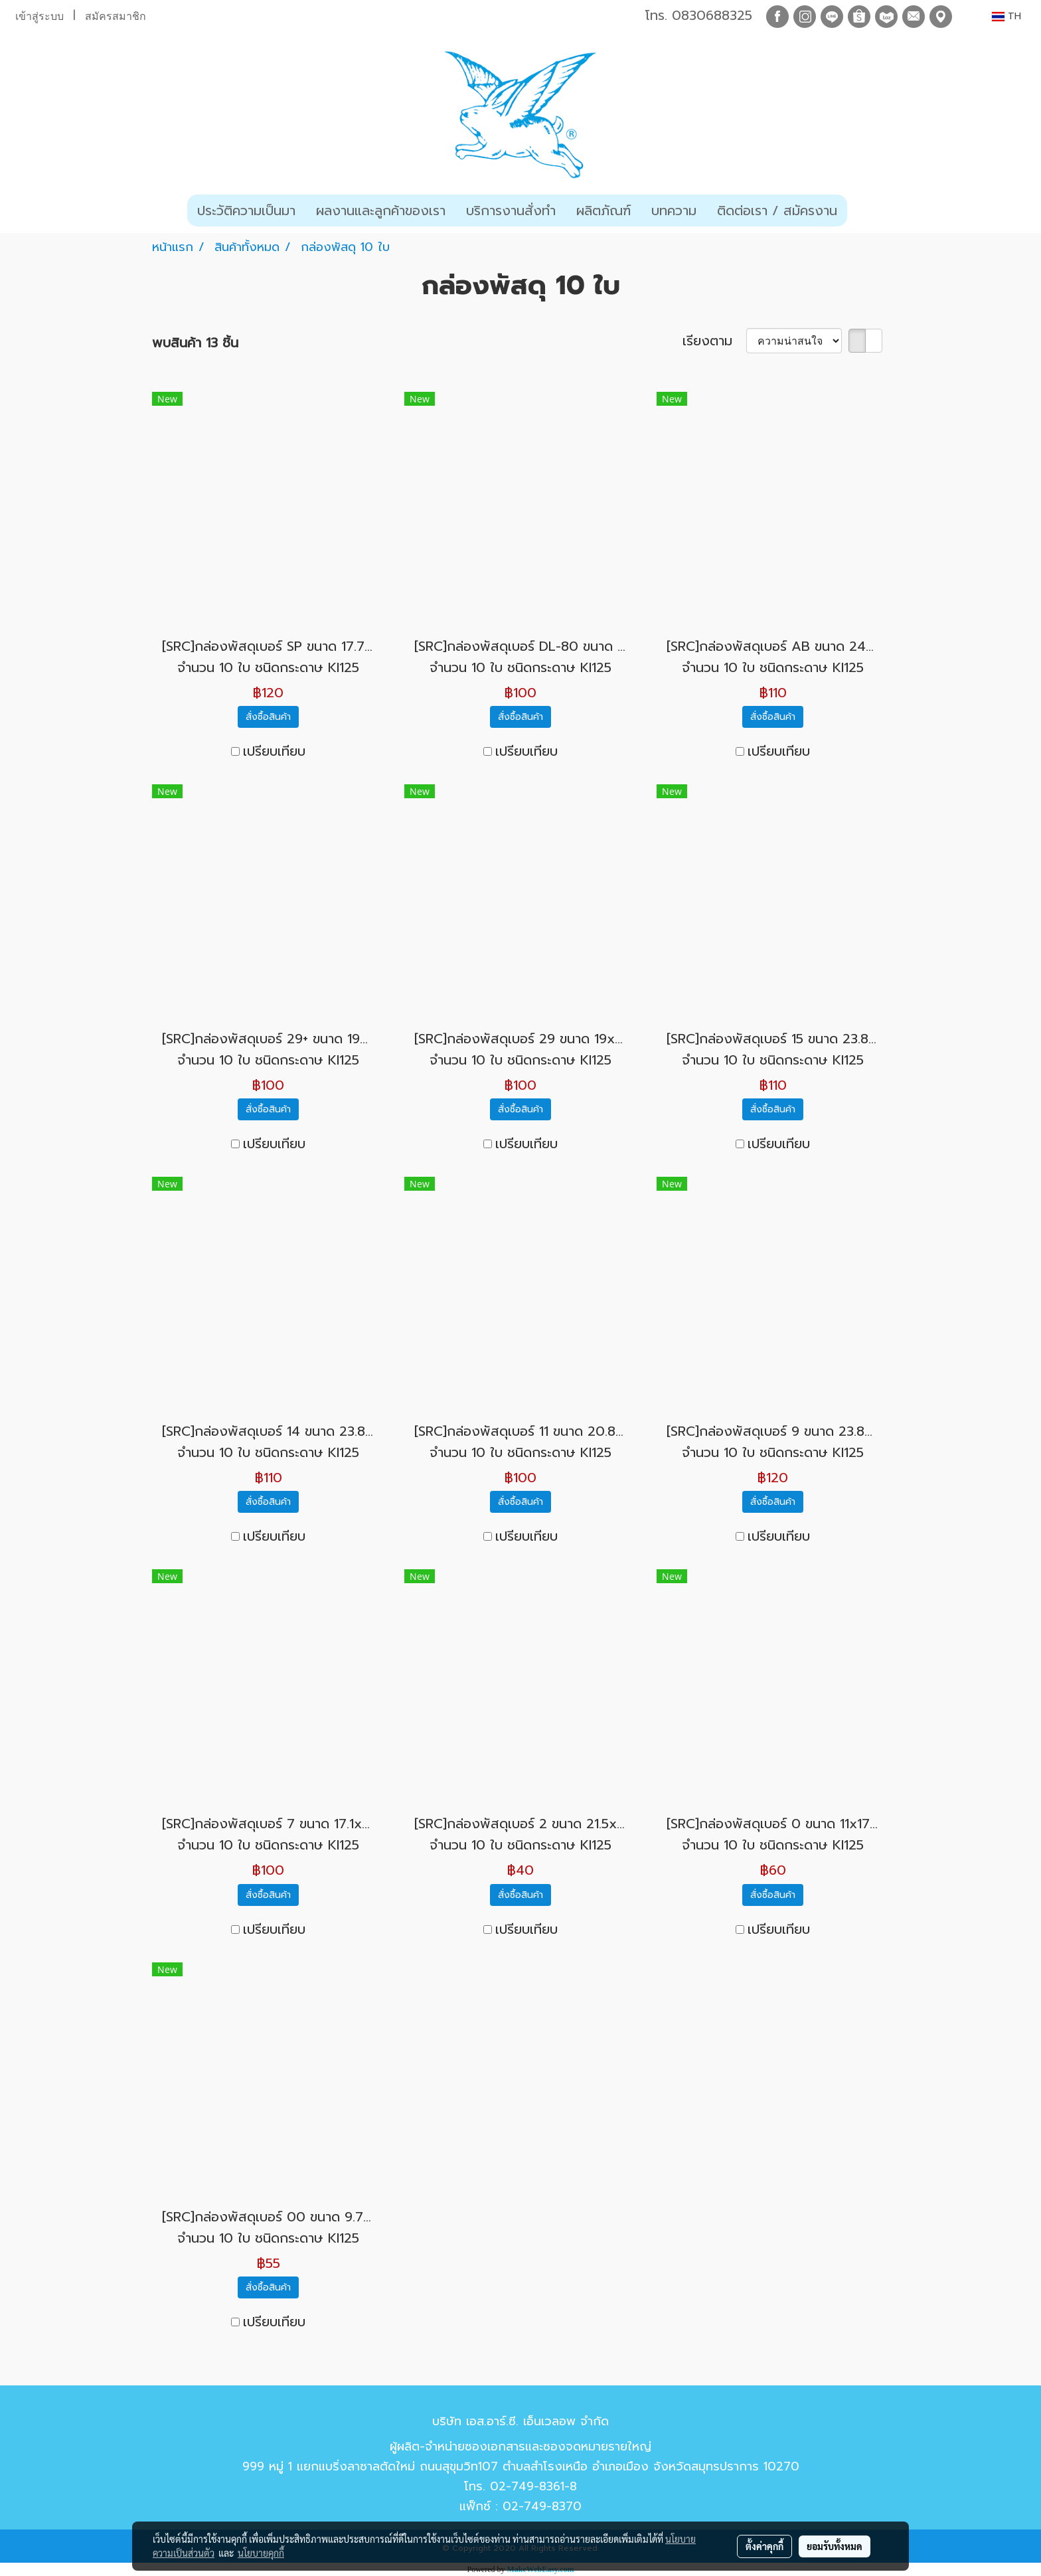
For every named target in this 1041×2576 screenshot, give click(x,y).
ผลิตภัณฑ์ (603, 210)
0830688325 (712, 15)
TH (1006, 16)
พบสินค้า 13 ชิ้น (195, 343)
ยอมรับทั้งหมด (834, 2546)
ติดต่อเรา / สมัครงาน (777, 210)
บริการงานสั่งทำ (511, 210)
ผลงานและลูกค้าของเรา (380, 210)
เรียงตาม (714, 341)
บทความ (673, 210)
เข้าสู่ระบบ (39, 16)
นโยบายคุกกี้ (261, 2553)
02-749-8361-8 (533, 2486)
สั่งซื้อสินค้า (268, 717)
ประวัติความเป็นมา (246, 210)
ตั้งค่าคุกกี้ (764, 2546)
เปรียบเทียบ (274, 751)
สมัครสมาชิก (115, 16)
